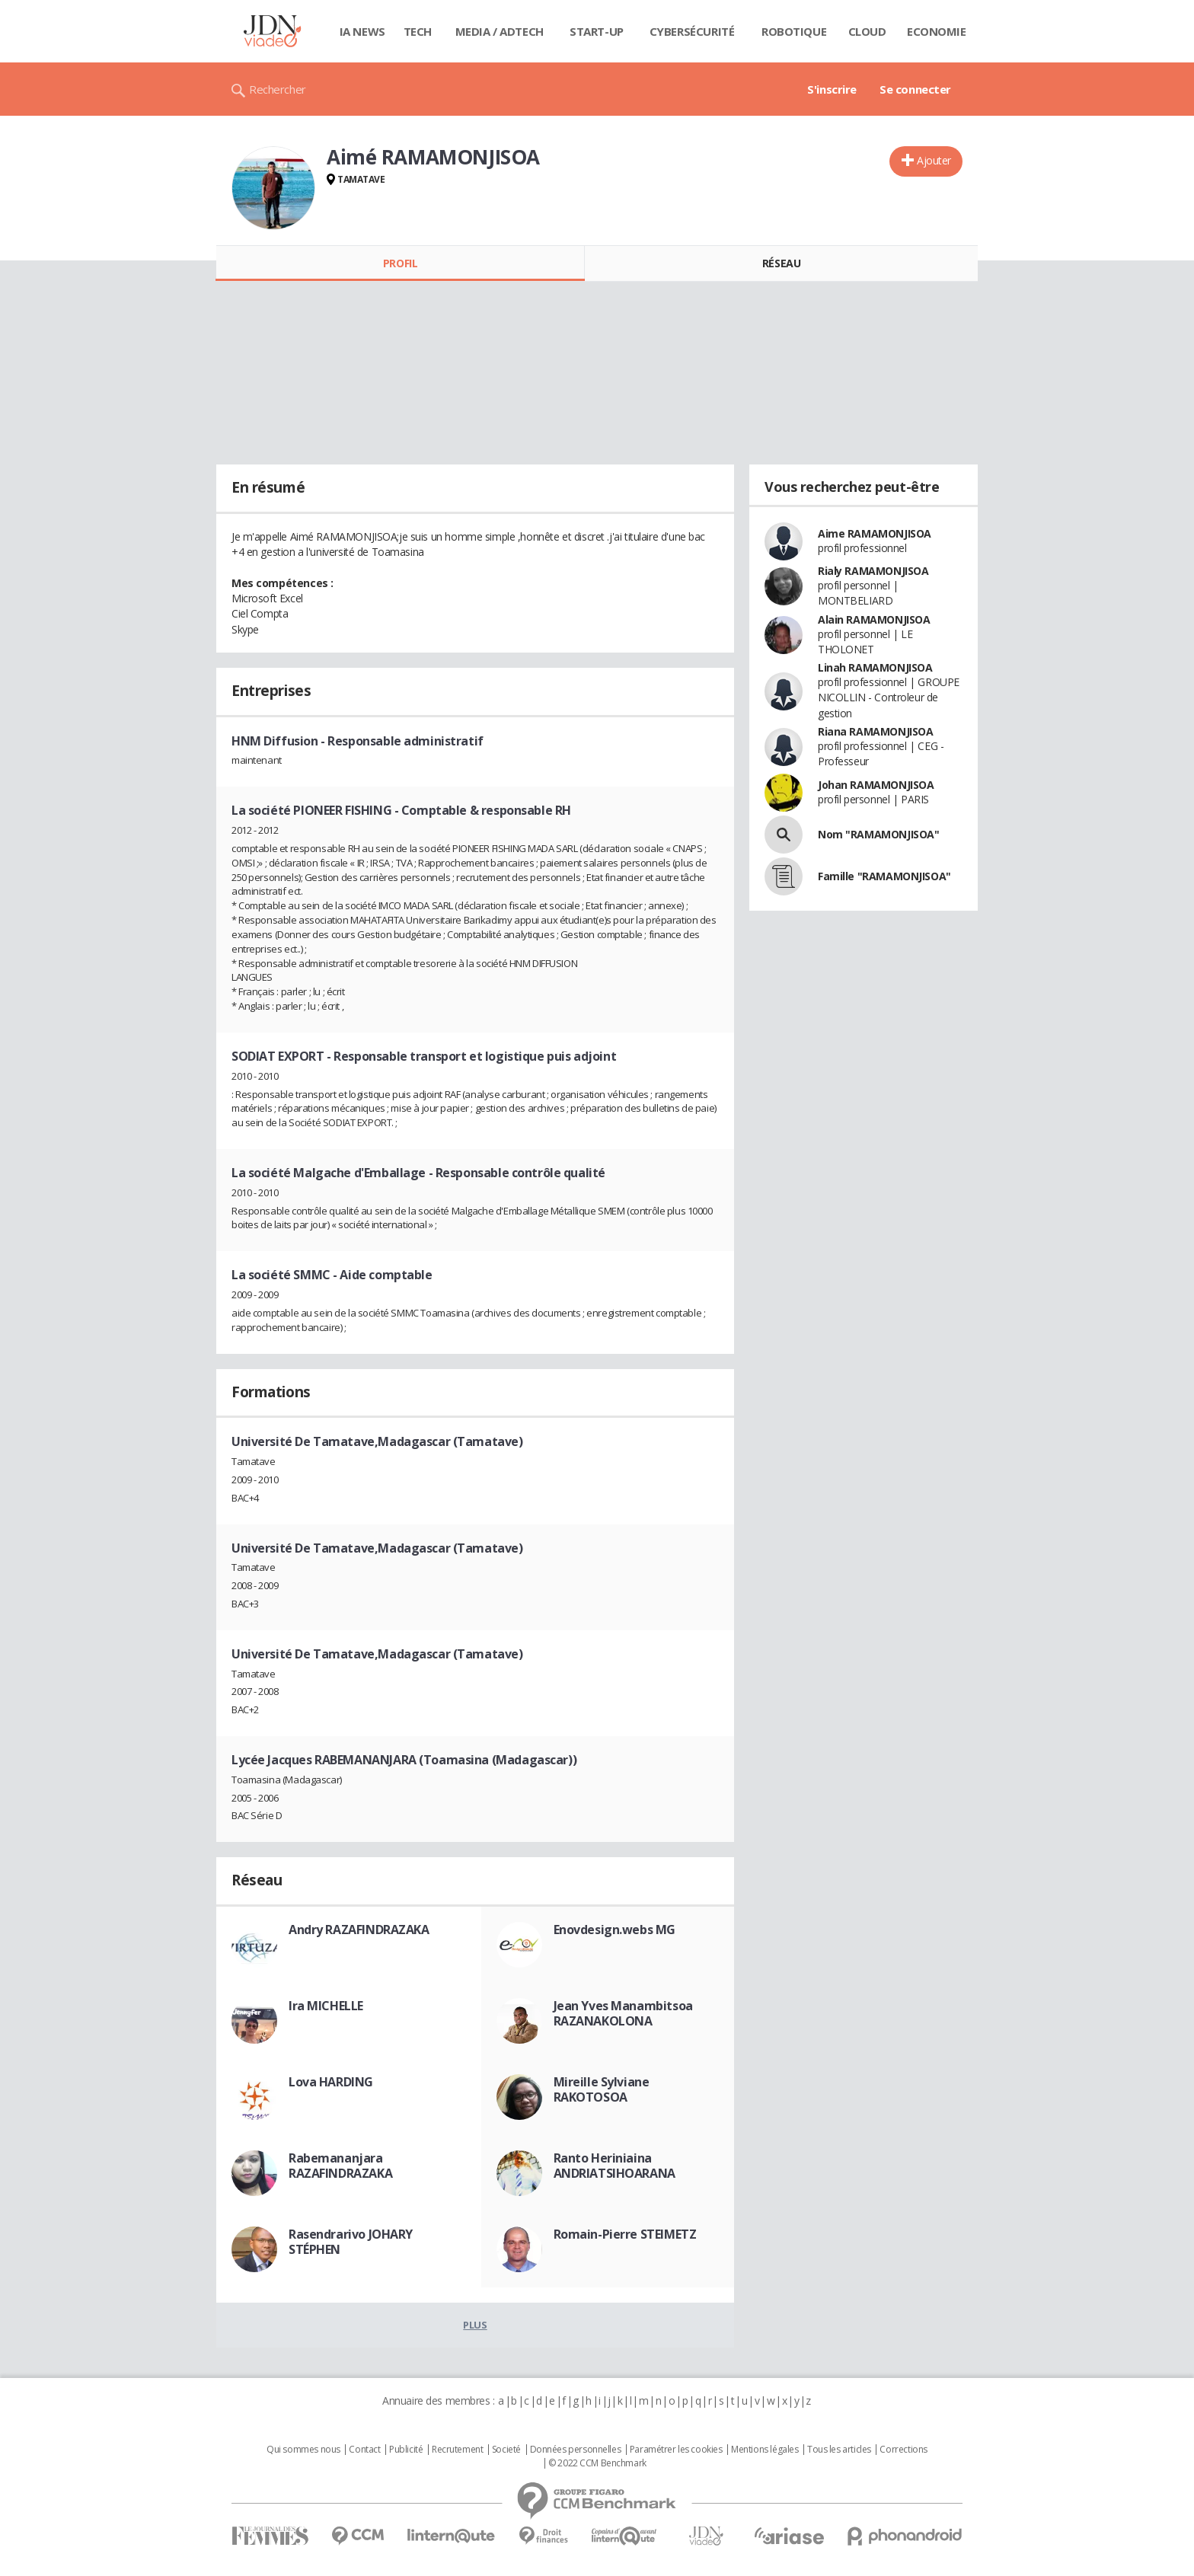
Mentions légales (764, 2449)
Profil (400, 263)
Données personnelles (575, 2449)
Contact (364, 2449)
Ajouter (934, 160)
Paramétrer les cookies (676, 2449)
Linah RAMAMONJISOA (875, 667)
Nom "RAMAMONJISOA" (878, 834)
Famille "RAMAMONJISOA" (884, 876)
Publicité (406, 2449)
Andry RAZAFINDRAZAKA (359, 1929)
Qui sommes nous (303, 2449)
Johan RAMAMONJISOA (876, 784)
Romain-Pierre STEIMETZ (625, 2234)
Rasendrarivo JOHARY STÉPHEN (351, 2242)
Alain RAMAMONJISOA (874, 619)
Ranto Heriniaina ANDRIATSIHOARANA (614, 2166)
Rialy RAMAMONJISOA (873, 570)
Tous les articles (839, 2449)
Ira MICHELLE (326, 2005)
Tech (418, 31)
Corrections (903, 2449)
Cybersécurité (692, 31)
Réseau (781, 263)
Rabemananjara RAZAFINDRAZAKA (340, 2166)
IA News (362, 31)
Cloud (867, 31)
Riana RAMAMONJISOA (875, 731)
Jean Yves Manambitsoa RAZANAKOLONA (623, 2013)
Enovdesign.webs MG (614, 1929)
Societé (506, 2449)
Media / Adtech (499, 31)
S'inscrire (832, 89)
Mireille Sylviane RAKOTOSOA (602, 2089)
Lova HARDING (331, 2081)
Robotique (793, 31)
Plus (475, 2325)
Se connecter (915, 89)
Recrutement (457, 2449)
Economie (936, 31)
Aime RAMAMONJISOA (874, 533)
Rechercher (277, 89)
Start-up (597, 31)
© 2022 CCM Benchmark (597, 2463)
